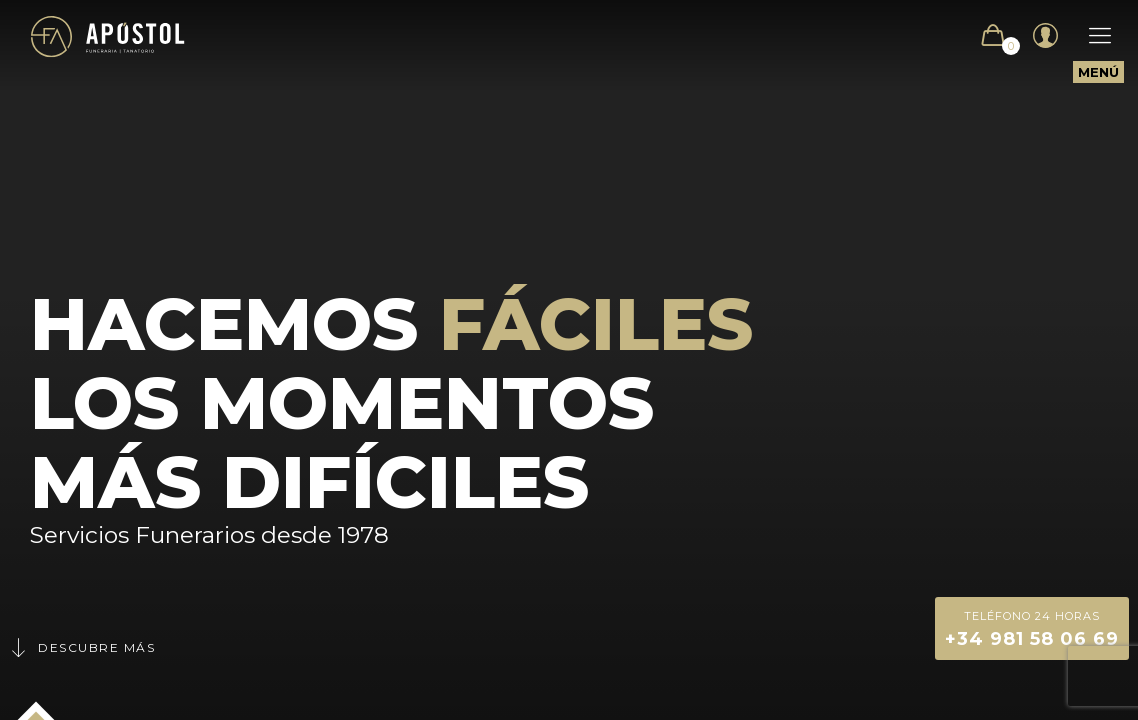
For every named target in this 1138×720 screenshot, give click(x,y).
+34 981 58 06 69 (1032, 627)
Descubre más (82, 647)
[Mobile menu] (1090, 36)
